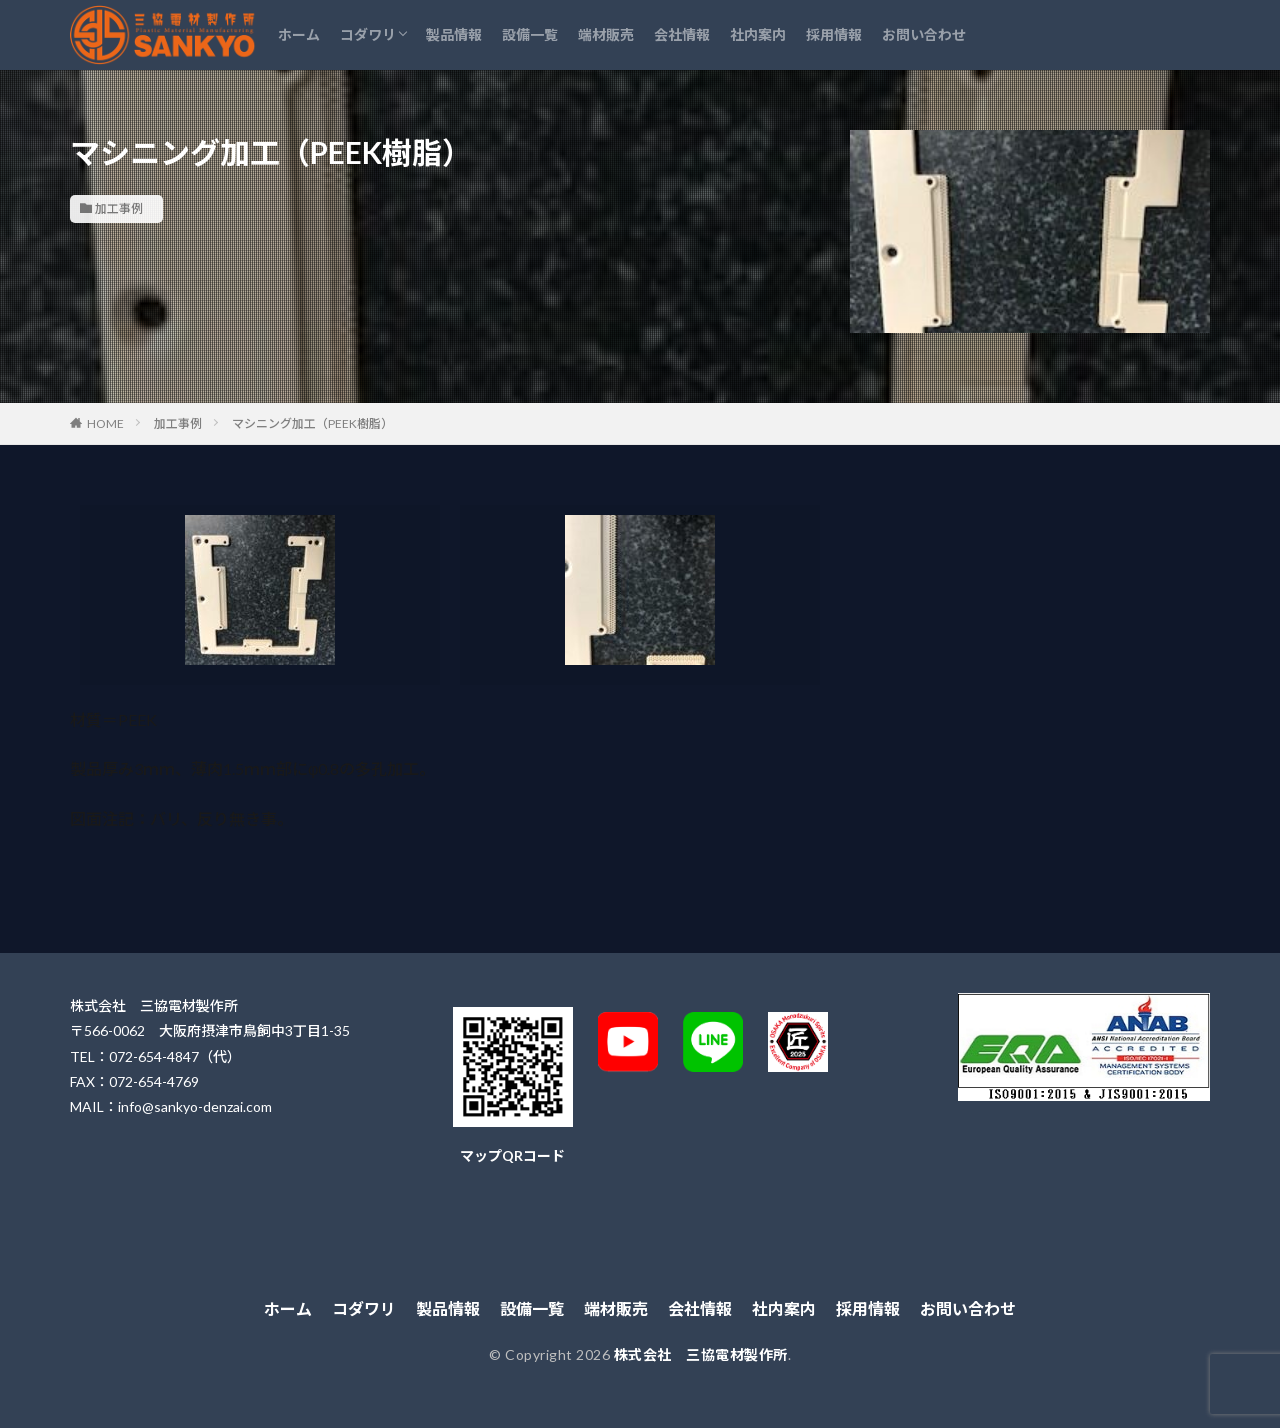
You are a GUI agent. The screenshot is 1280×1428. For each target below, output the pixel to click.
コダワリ (368, 34)
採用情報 (834, 34)
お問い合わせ (924, 34)
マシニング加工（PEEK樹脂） (312, 423)
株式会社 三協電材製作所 (701, 1354)
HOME (105, 423)
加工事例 (119, 208)
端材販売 (606, 34)
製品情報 (454, 34)
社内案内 (758, 34)
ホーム (299, 34)
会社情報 (682, 34)
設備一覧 (530, 34)
